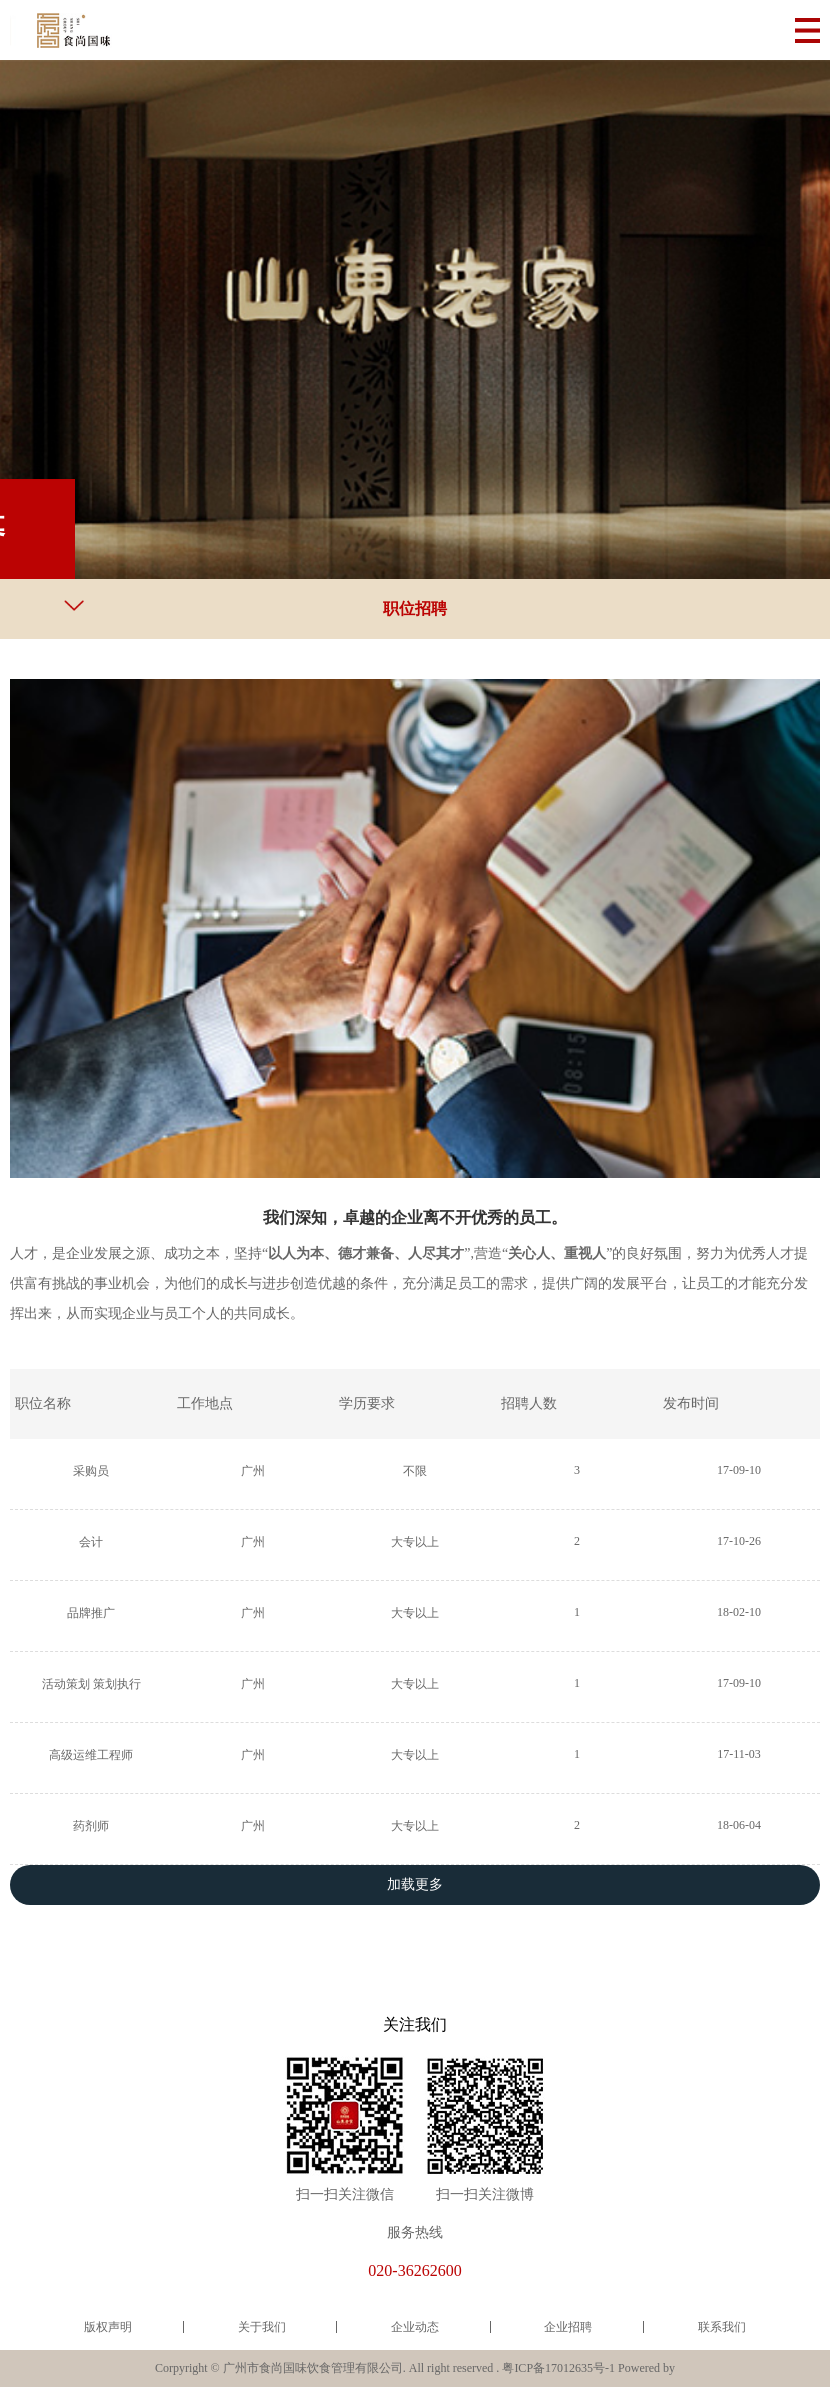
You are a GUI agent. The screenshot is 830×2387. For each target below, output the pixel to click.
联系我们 (722, 2327)
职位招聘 (415, 608)
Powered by (646, 2368)
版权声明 (108, 2327)
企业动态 (415, 2327)
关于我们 (262, 2327)
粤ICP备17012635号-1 (558, 2368)
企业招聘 (568, 2327)
